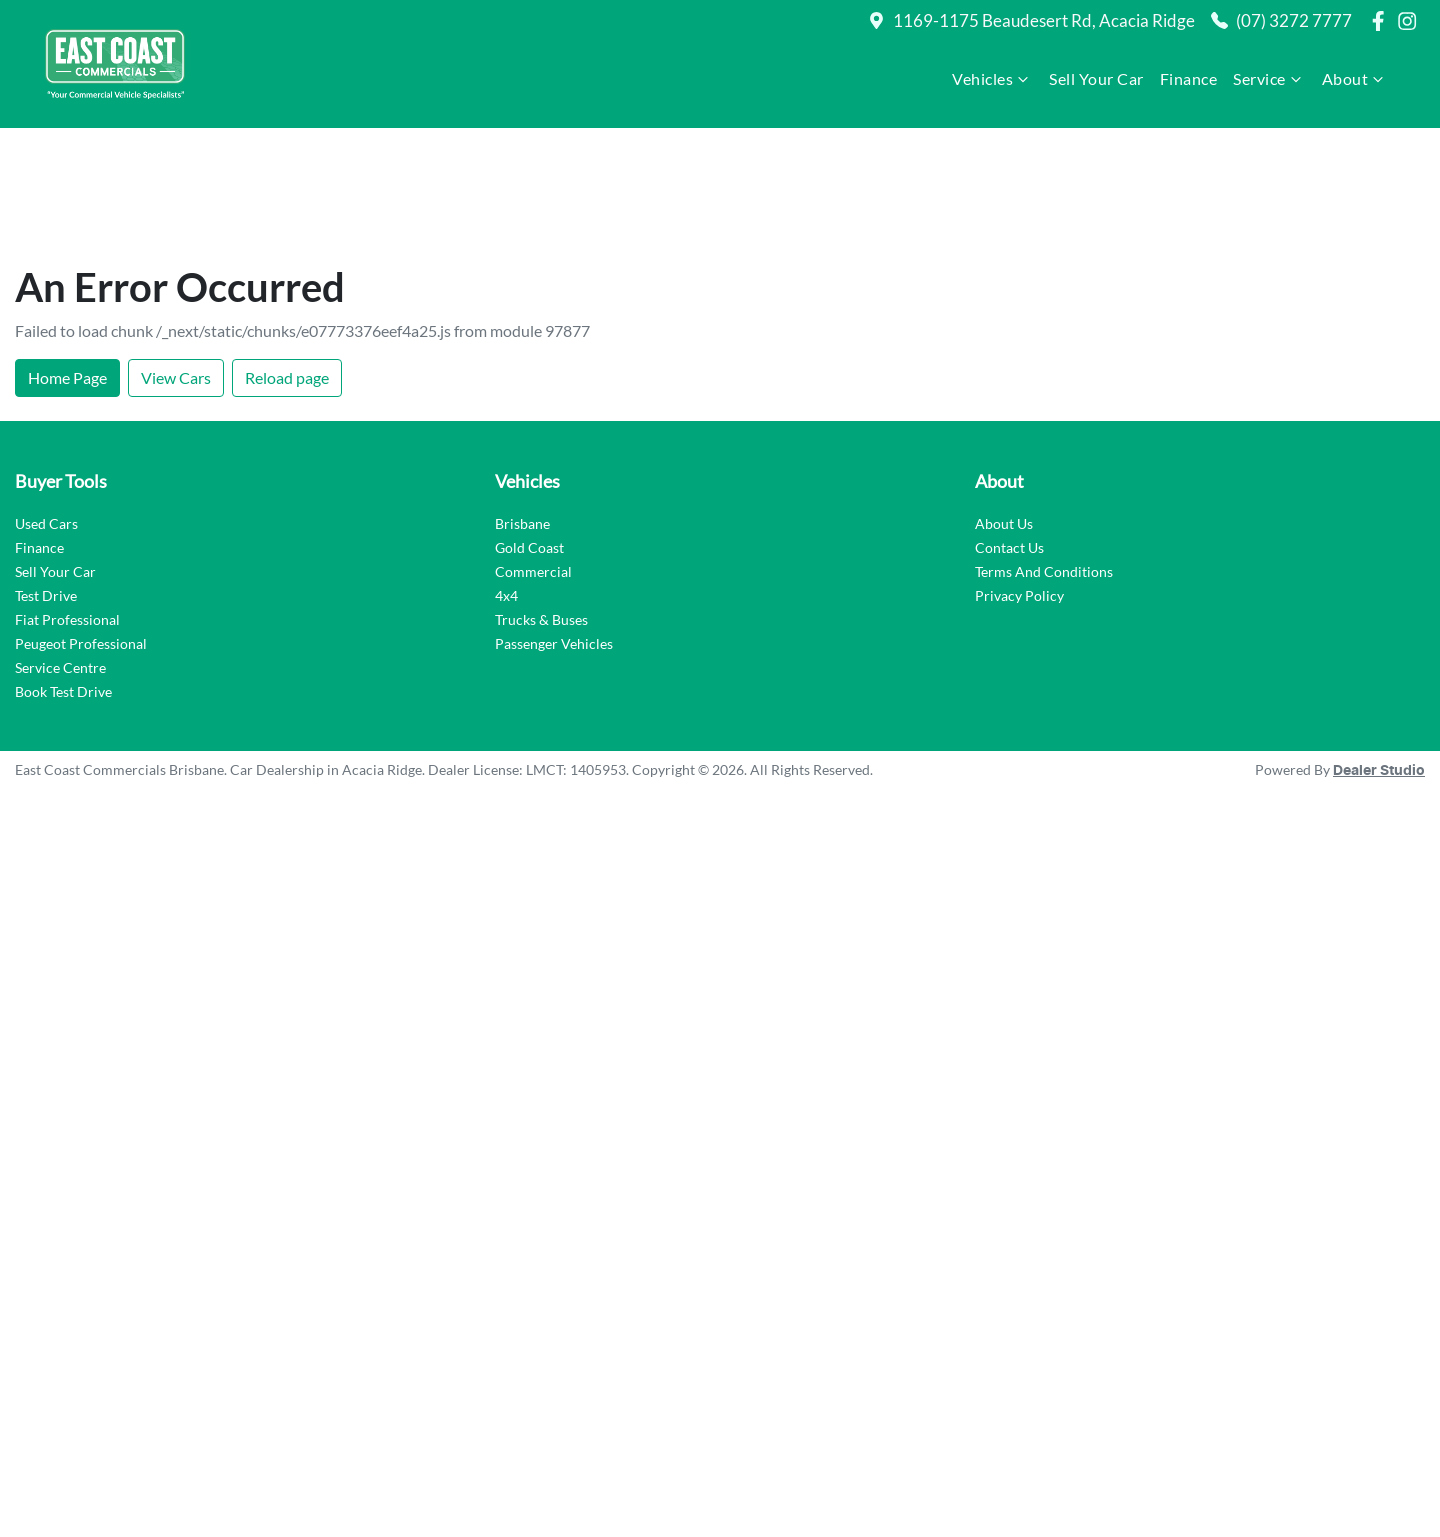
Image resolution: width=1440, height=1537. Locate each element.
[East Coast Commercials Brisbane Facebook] (1382, 21)
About (1355, 79)
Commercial (533, 457)
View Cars (176, 263)
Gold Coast (529, 433)
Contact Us (1009, 433)
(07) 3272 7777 (1294, 20)
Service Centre (60, 553)
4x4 (506, 481)
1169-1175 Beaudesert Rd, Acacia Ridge (1044, 20)
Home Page (67, 263)
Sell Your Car (1096, 78)
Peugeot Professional (81, 529)
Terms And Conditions (1044, 457)
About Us (1004, 409)
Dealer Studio (1379, 657)
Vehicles (992, 79)
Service (1269, 79)
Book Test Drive (63, 577)
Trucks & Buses (541, 505)
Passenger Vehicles (554, 529)
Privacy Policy (1019, 481)
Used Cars (46, 409)
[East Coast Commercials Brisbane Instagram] (1411, 21)
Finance (1189, 78)
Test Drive (46, 481)
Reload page (287, 263)
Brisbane (522, 409)
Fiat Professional (67, 505)
